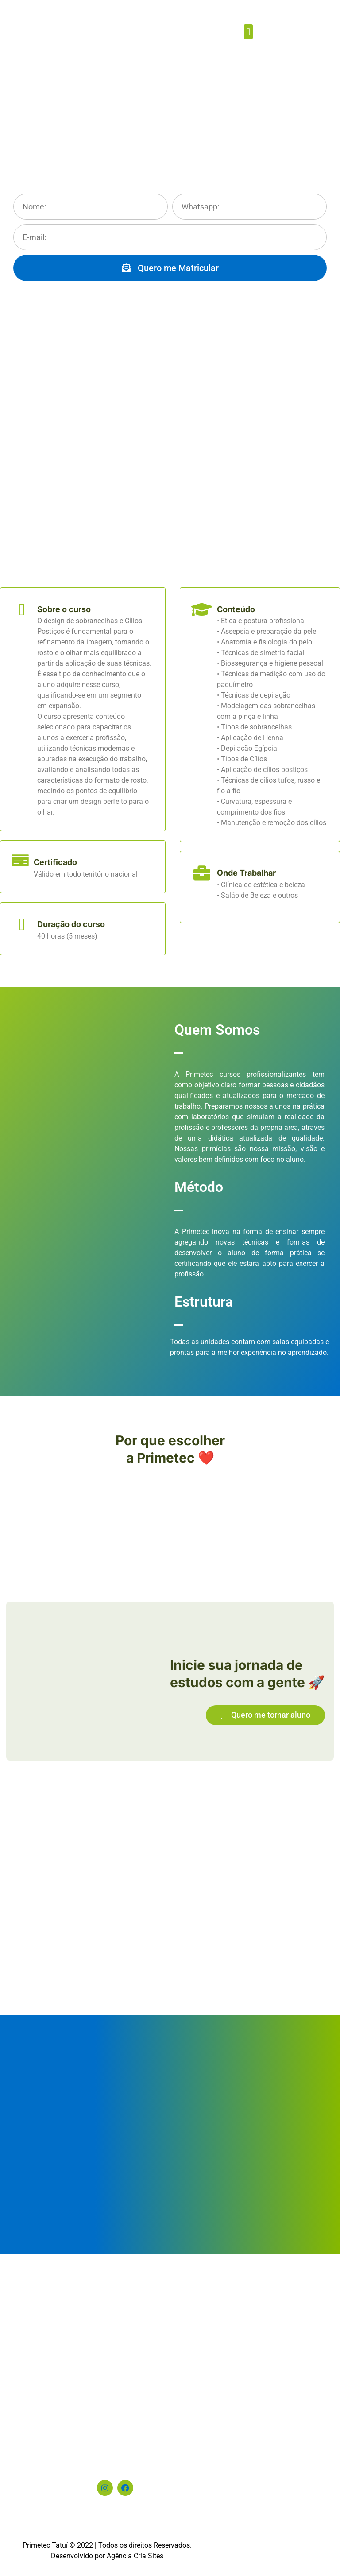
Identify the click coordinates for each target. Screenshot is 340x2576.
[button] (248, 31)
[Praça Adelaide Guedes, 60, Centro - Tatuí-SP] (170, 2352)
